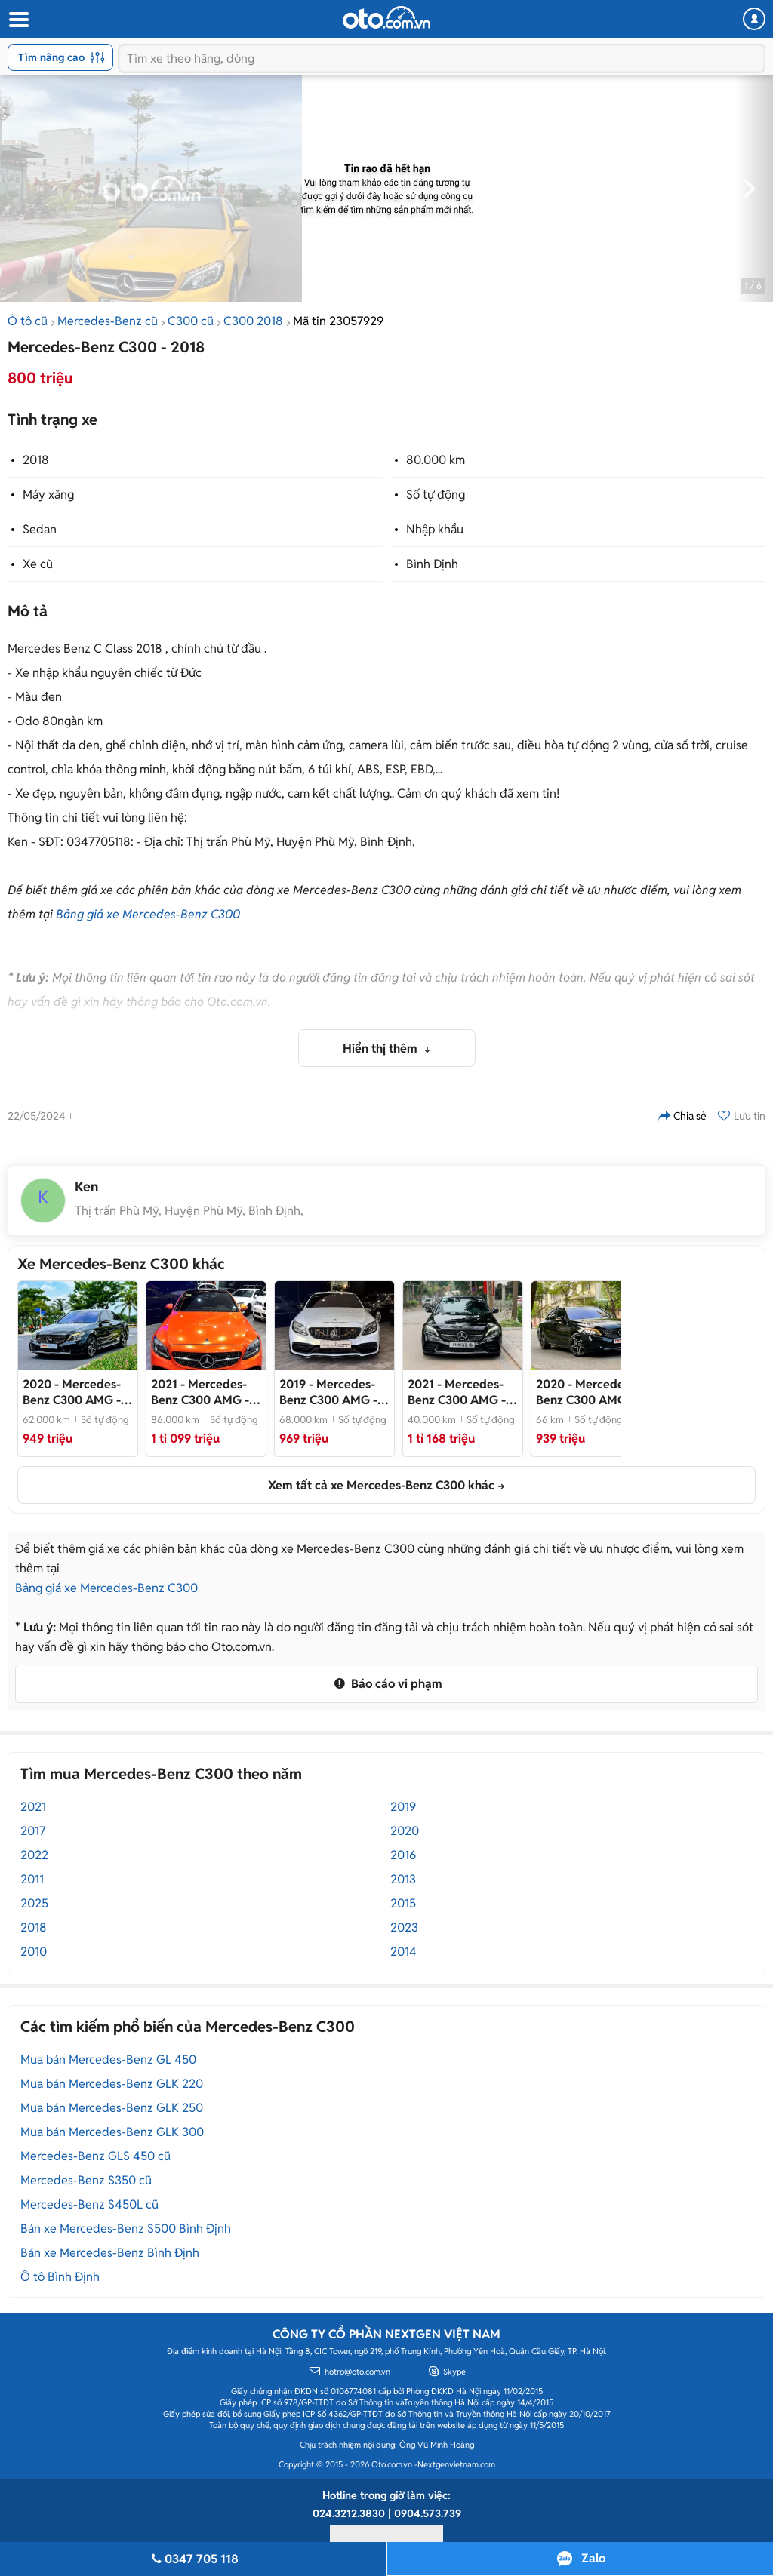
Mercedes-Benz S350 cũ (86, 2180)
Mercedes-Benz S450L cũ (89, 2204)
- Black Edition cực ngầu (585, 1392)
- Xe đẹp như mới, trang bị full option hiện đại (74, 1392)
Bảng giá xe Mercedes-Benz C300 (148, 914)
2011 (32, 1879)
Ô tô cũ (28, 321)
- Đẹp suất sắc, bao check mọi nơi (457, 1392)
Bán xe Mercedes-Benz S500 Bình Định (125, 2228)
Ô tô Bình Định (60, 2277)
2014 (403, 1952)
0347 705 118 (193, 2559)
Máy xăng (48, 495)
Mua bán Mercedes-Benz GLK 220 (111, 2084)
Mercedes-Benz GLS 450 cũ (95, 2156)
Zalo (593, 2558)
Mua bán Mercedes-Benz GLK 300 (112, 2132)
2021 (33, 1807)
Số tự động (435, 495)
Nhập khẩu (434, 529)
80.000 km (435, 460)
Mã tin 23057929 (338, 321)
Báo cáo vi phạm (386, 1684)
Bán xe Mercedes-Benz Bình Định (109, 2253)
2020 (404, 1831)
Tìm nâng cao (61, 57)
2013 (403, 1879)
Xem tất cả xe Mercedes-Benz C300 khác (381, 1485)
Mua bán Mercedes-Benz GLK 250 (111, 2108)
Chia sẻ (682, 1116)
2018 (36, 460)
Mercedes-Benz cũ (107, 321)
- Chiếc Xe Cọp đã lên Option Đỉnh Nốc (205, 1392)
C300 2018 (253, 321)
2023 (404, 1927)
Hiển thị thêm (381, 1048)
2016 (403, 1855)
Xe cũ (38, 564)
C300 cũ (191, 321)
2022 (34, 1855)
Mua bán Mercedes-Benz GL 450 (108, 2059)
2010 (33, 1952)
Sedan (40, 529)
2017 (32, 1831)
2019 (403, 1807)
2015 (403, 1903)
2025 (34, 1903)
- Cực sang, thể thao (330, 1392)
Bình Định (432, 564)
